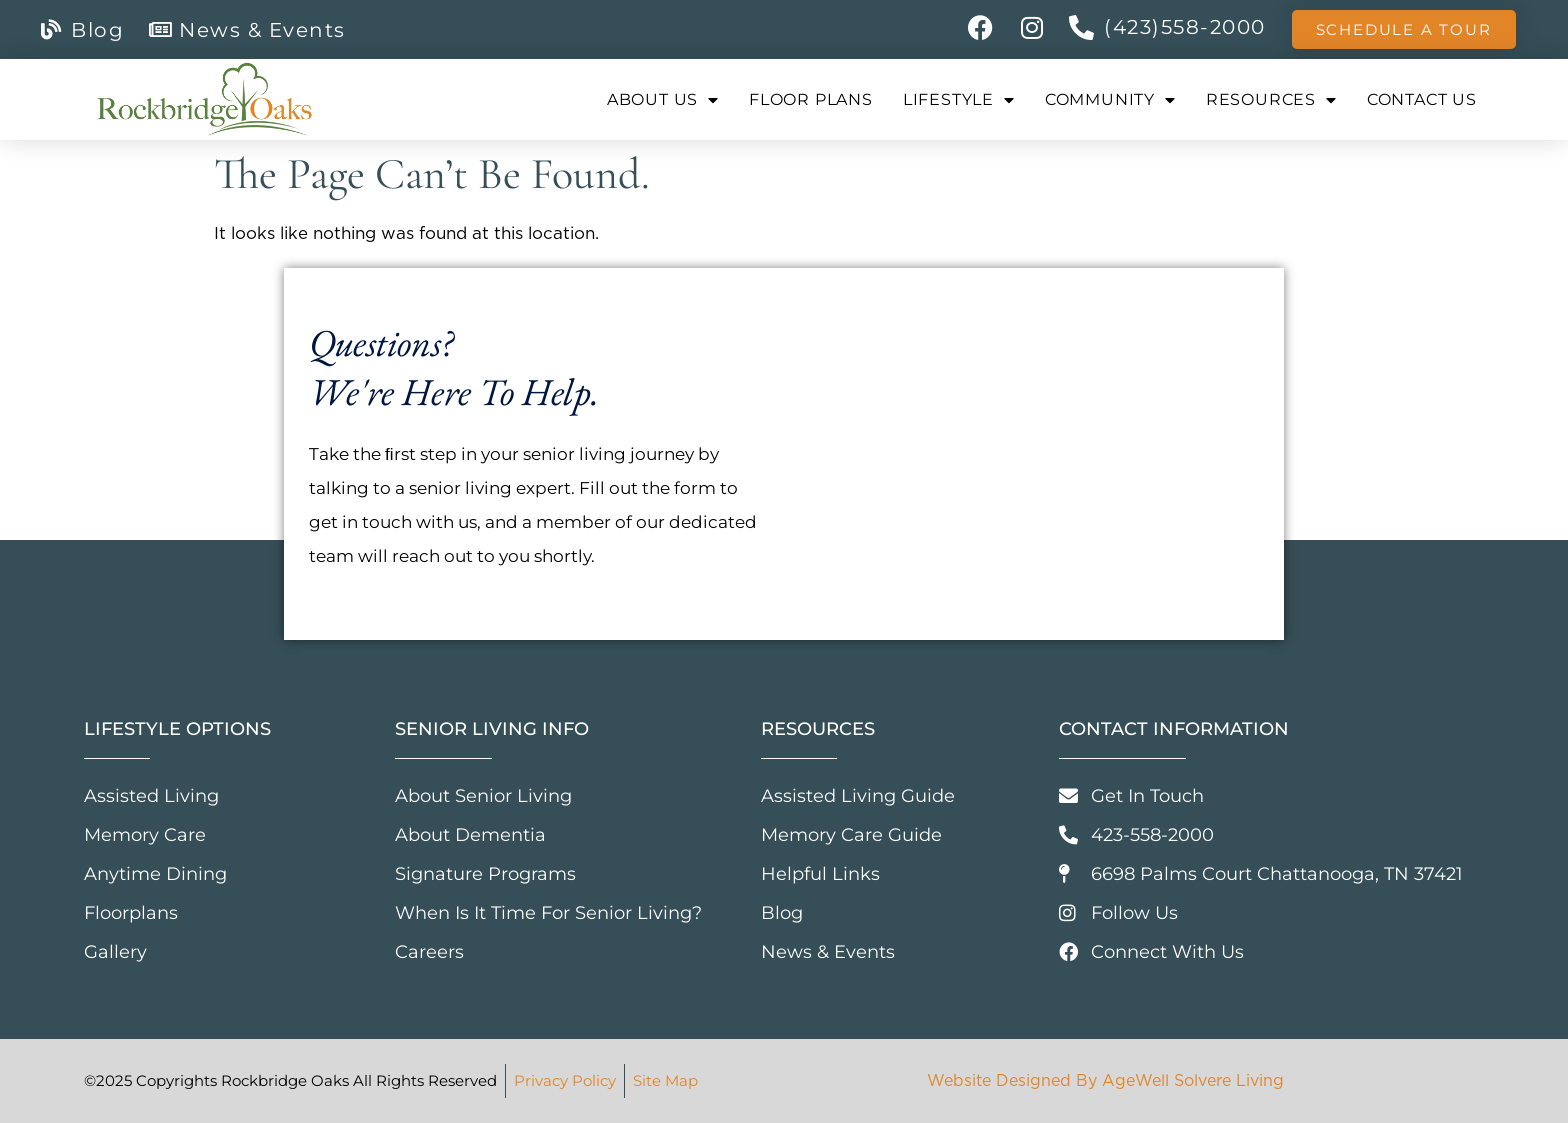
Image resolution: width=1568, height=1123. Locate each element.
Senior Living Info (492, 729)
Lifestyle (959, 100)
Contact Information (1174, 729)
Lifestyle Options (177, 729)
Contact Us (1422, 99)
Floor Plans (811, 99)
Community (1110, 100)
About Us (663, 100)
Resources (1271, 100)
